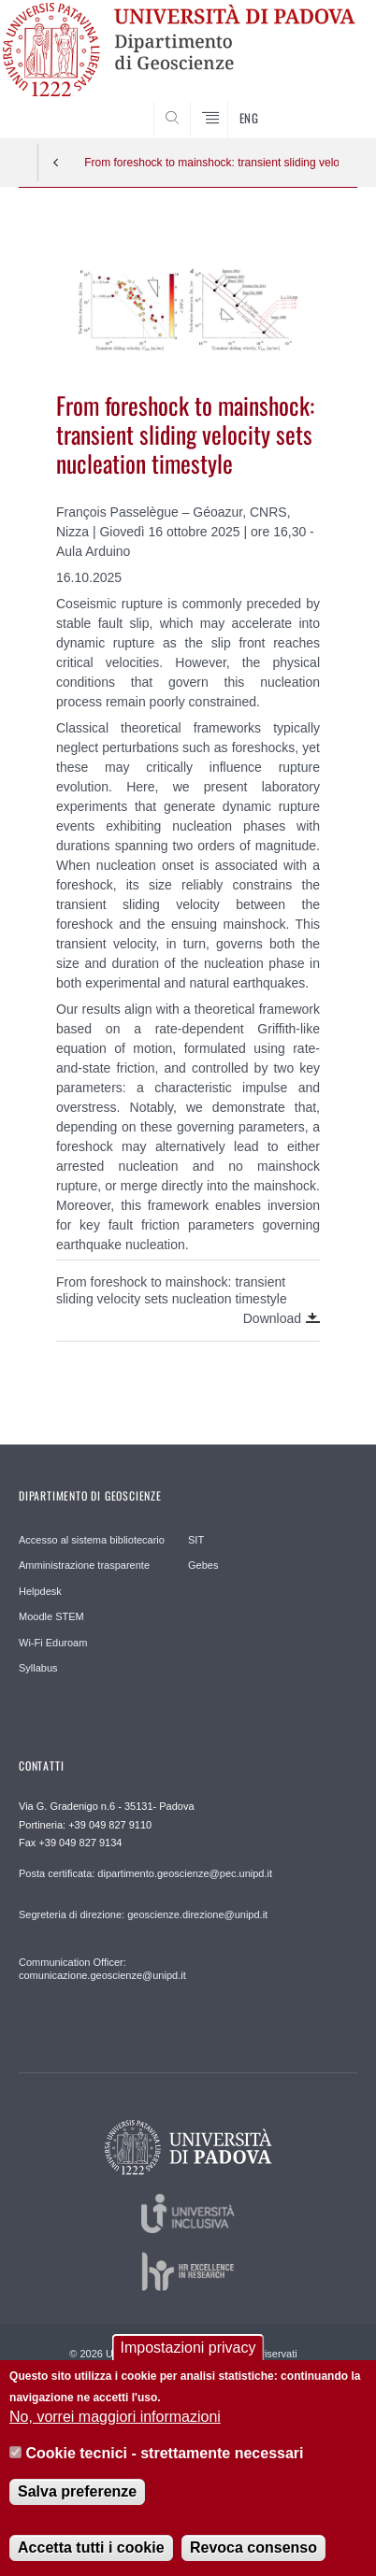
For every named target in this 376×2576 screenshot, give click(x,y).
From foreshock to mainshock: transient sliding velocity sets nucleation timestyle (211, 162)
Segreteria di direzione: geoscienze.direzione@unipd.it (143, 1914)
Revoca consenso (253, 2562)
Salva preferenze (77, 2506)
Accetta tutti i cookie (91, 2562)
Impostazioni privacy (188, 2362)
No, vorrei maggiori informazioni (115, 2432)
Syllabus (38, 1667)
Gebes (203, 1565)
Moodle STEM (51, 1616)
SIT (196, 1539)
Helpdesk (40, 1591)
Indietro (56, 162)
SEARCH (324, 102)
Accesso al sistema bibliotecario (92, 1539)
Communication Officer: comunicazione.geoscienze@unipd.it (102, 1969)
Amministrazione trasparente (84, 1565)
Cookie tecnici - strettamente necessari (165, 2467)
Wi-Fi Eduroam (53, 1642)
